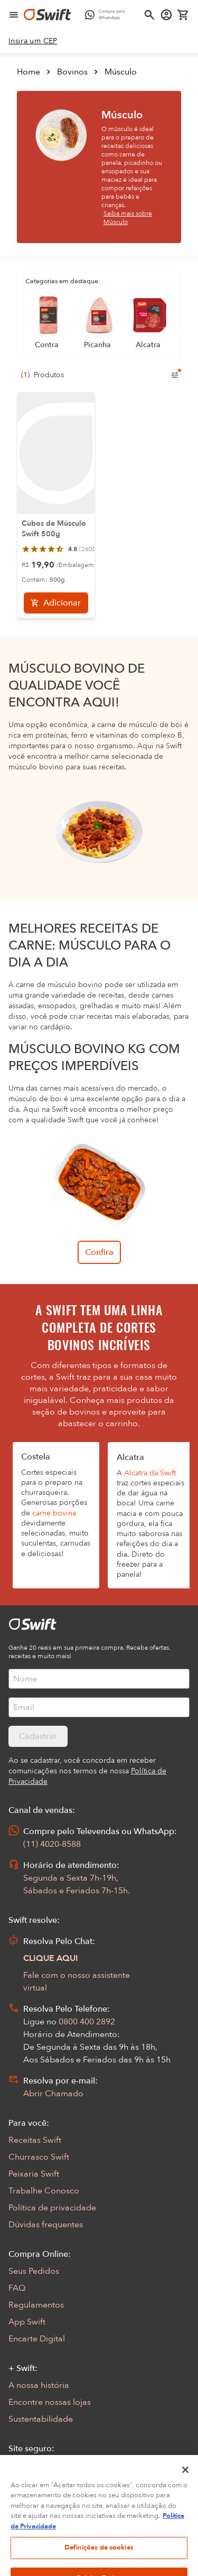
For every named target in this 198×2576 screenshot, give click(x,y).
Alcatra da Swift (150, 1473)
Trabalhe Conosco (43, 2191)
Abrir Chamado (53, 2093)
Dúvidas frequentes (45, 2224)
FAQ (16, 2288)
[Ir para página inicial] (47, 14)
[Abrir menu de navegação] (13, 15)
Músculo (121, 72)
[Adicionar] (56, 602)
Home (28, 72)
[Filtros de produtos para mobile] (174, 375)
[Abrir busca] (149, 14)
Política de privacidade (52, 2208)
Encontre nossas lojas (49, 2402)
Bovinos (72, 72)
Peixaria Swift (33, 2174)
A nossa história (38, 2385)
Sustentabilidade (40, 2419)
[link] (33, 41)
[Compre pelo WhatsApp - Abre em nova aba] (107, 14)
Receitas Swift (34, 2140)
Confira (99, 1252)
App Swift (26, 2322)
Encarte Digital (36, 2339)
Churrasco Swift (38, 2157)
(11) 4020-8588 (52, 1844)
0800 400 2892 (87, 2022)
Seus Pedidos (33, 2271)
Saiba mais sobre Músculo (127, 217)
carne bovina (54, 1513)
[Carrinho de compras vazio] (183, 14)
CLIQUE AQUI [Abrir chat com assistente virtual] (50, 1958)
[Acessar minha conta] (166, 14)
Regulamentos (36, 2305)
